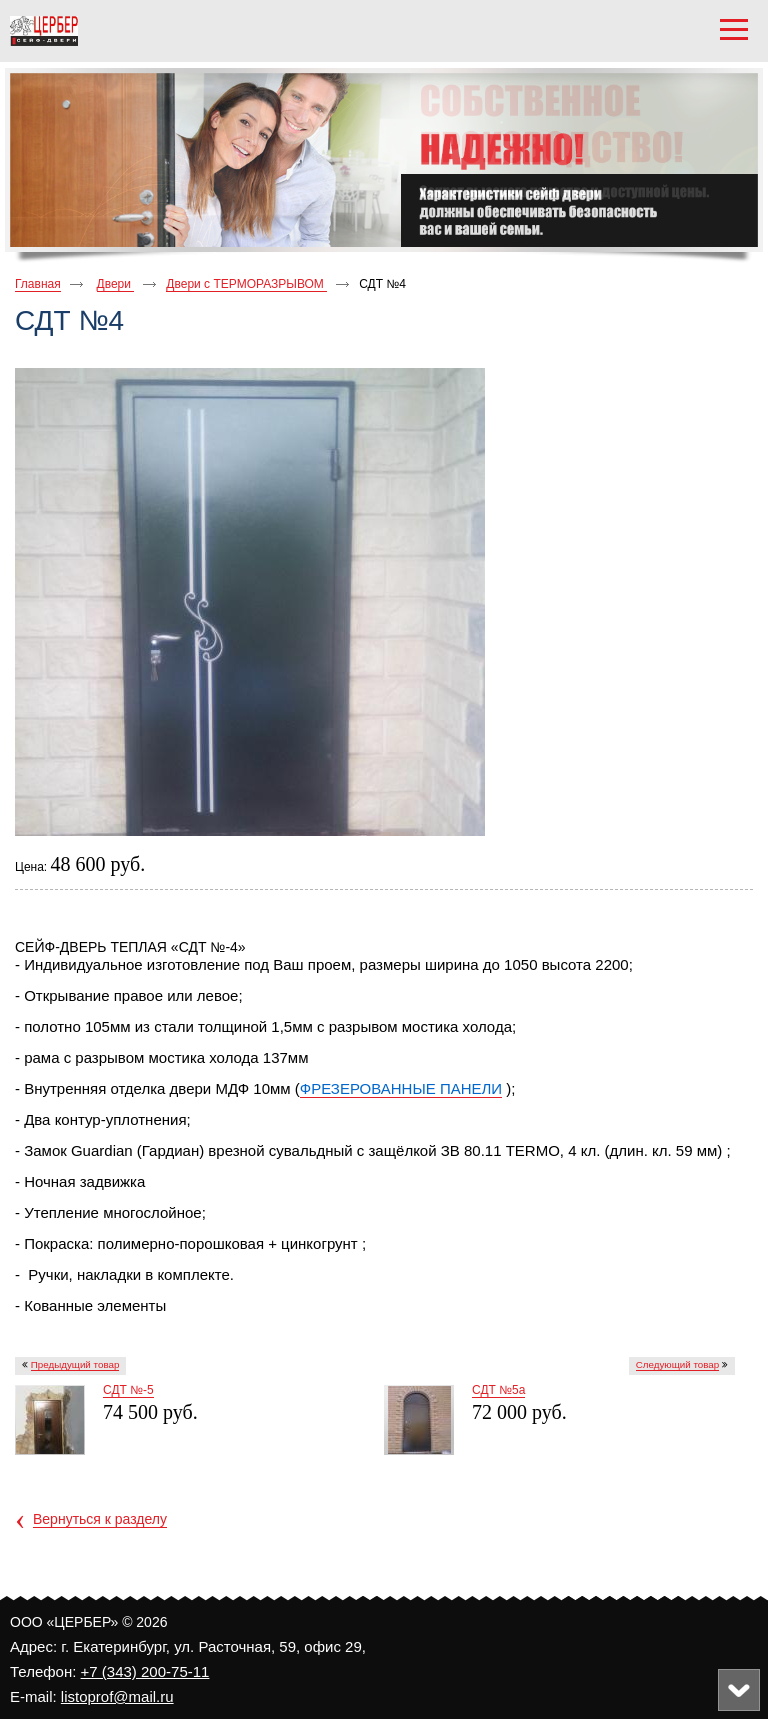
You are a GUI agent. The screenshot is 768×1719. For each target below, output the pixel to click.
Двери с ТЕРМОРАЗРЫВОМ (246, 284)
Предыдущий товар (75, 1364)
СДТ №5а (498, 1390)
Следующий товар (678, 1364)
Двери (116, 284)
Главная (38, 284)
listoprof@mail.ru (117, 1696)
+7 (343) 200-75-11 (145, 1671)
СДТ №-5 (128, 1390)
